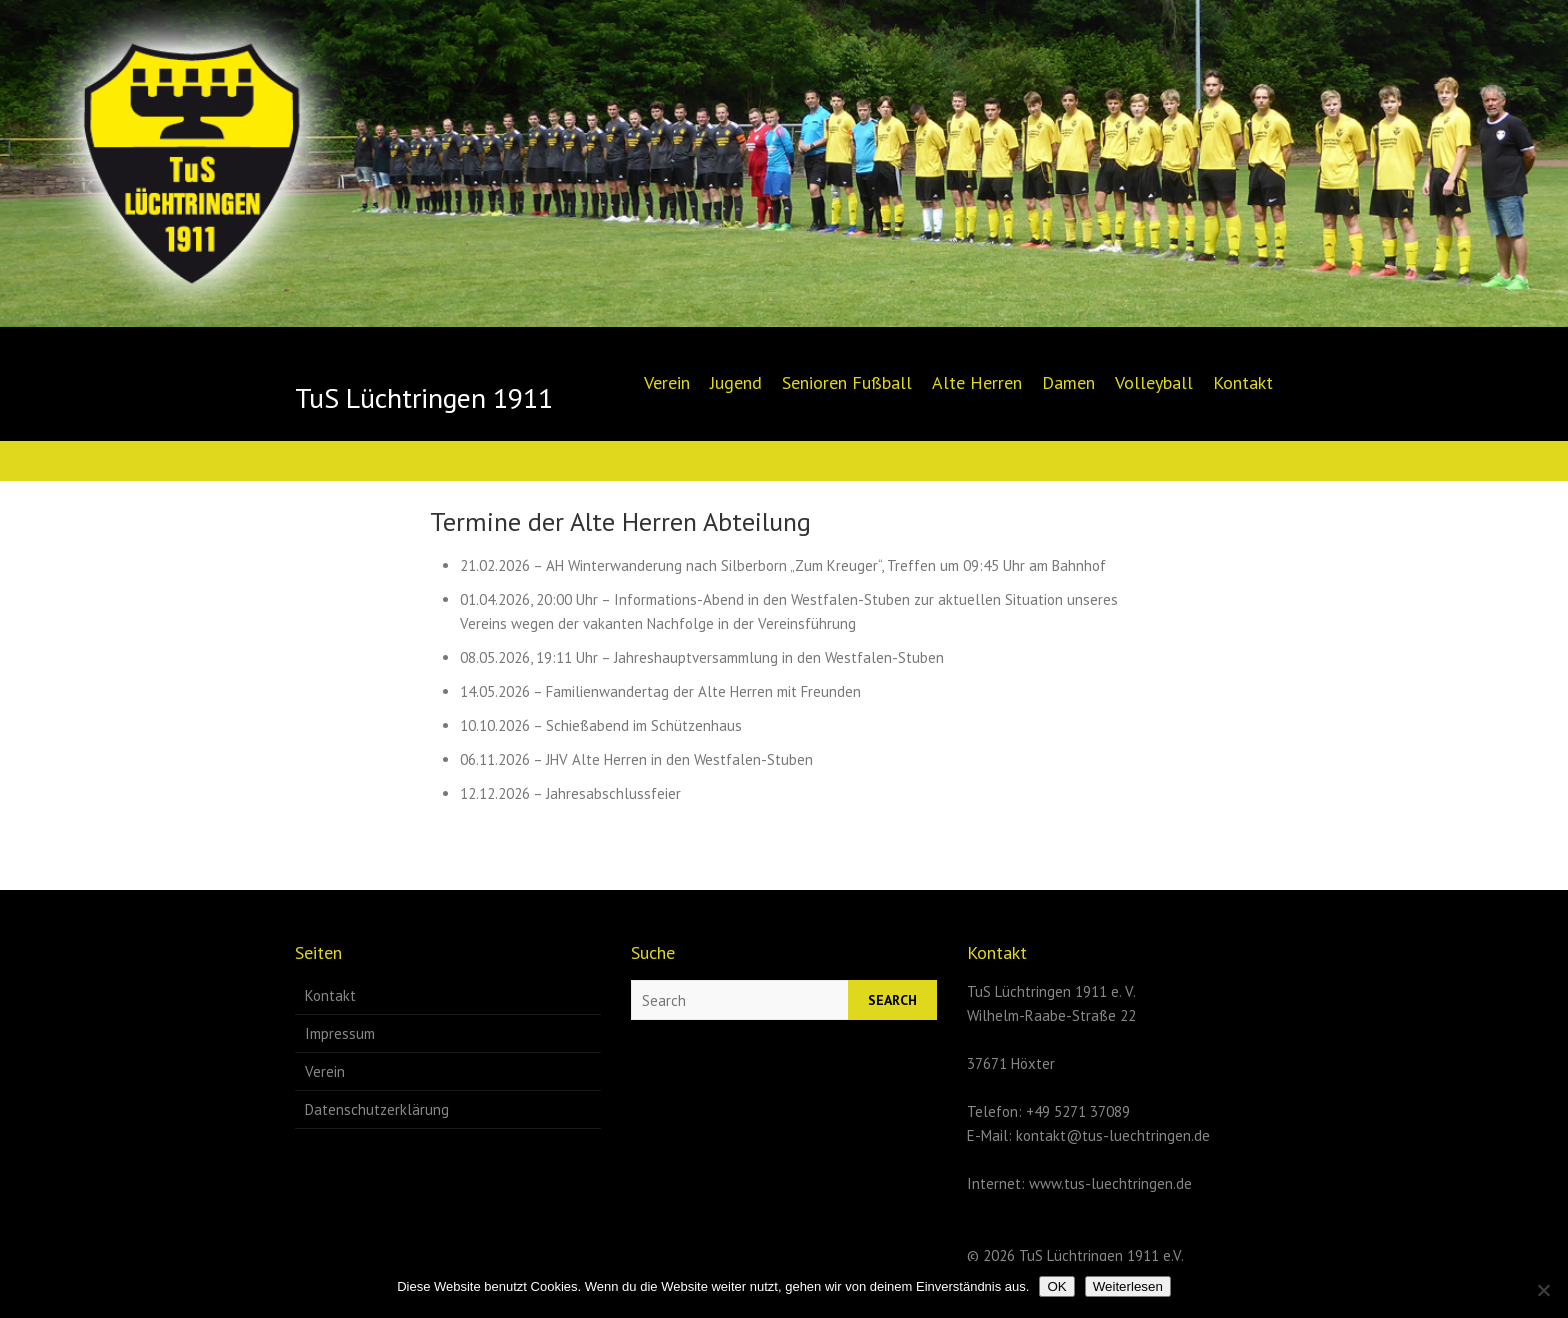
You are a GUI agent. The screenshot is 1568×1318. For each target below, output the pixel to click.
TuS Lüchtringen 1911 (424, 398)
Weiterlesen (1128, 1286)
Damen (1068, 382)
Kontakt (1243, 382)
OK (1056, 1286)
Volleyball (1154, 382)
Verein (667, 382)
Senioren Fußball (847, 382)
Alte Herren (977, 382)
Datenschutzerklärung (377, 1109)
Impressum (340, 1033)
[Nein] (1543, 1290)
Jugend (736, 382)
